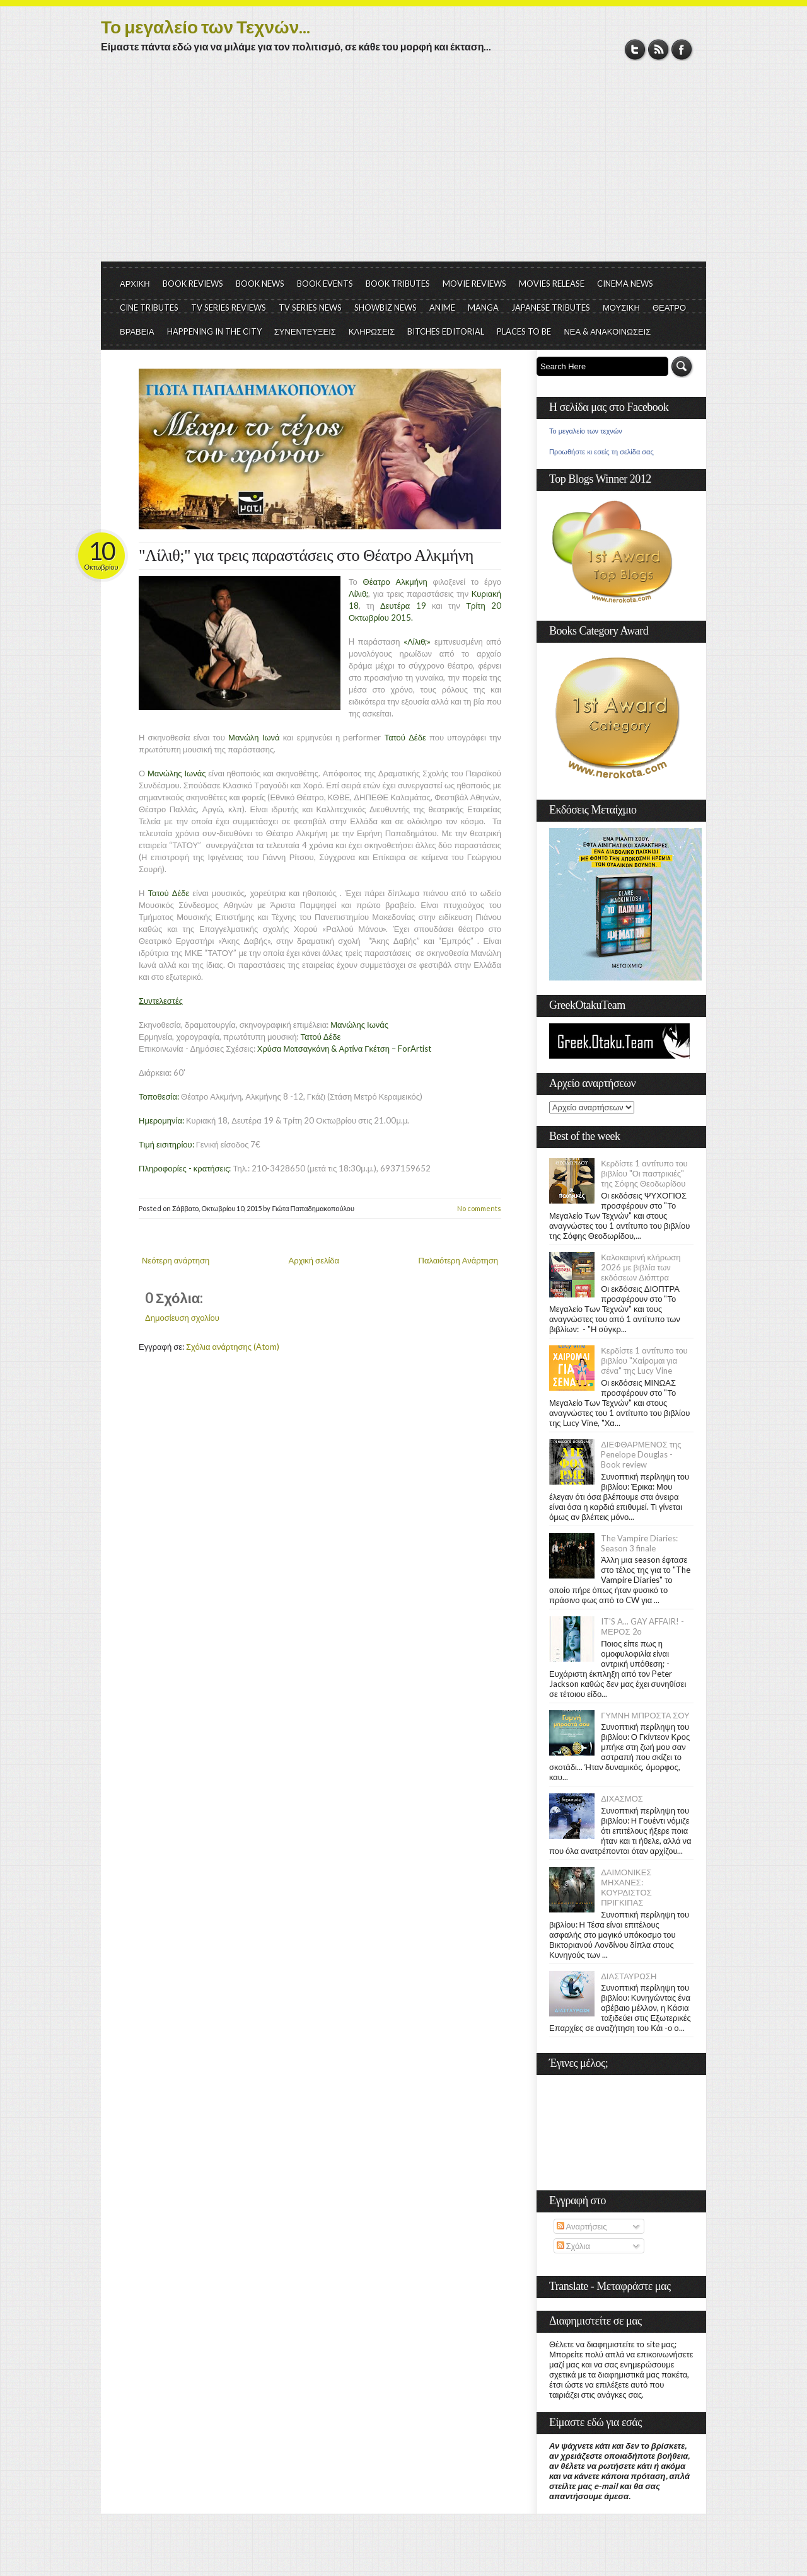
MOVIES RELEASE (551, 284)
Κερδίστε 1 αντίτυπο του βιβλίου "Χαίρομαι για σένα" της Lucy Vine (644, 1360)
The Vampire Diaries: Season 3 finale (639, 1543)
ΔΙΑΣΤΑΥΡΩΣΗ (628, 1976)
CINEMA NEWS (625, 284)
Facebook (682, 49)
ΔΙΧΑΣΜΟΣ (622, 1798)
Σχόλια (573, 2246)
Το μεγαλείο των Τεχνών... (205, 26)
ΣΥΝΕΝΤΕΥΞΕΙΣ (305, 331)
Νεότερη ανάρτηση (175, 1260)
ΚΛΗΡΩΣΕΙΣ (372, 331)
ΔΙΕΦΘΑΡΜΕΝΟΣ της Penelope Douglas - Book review (641, 1454)
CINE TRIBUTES (149, 307)
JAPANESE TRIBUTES (550, 307)
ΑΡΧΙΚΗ (135, 284)
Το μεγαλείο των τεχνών (585, 431)
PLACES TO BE (524, 331)
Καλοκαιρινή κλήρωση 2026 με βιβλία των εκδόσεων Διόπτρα (640, 1267)
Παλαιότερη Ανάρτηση (459, 1260)
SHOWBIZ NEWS (385, 307)
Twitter (635, 49)
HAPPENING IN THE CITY (214, 331)
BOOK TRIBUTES (398, 284)
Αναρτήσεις (582, 2226)
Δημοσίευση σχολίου (182, 1318)
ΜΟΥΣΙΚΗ (621, 307)
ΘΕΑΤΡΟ (669, 307)
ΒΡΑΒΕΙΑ (137, 331)
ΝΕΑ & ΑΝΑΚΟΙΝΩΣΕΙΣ (607, 331)
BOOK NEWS (260, 284)
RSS (658, 49)
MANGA (483, 307)
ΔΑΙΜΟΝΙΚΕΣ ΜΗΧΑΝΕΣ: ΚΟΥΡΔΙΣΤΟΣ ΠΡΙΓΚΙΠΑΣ (626, 1887)
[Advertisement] (403, 167)
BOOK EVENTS (325, 284)
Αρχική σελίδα (314, 1260)
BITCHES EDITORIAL (445, 331)
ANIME (442, 307)
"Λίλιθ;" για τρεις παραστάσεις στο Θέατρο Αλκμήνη (306, 555)
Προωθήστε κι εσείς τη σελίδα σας (601, 452)
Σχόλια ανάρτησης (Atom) (232, 1347)
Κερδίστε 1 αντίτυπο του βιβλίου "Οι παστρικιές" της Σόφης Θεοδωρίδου (644, 1173)
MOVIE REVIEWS (474, 284)
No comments (479, 1208)
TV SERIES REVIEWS (228, 307)
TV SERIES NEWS (310, 307)
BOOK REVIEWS (193, 284)
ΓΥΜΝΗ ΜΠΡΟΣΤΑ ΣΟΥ (645, 1715)
